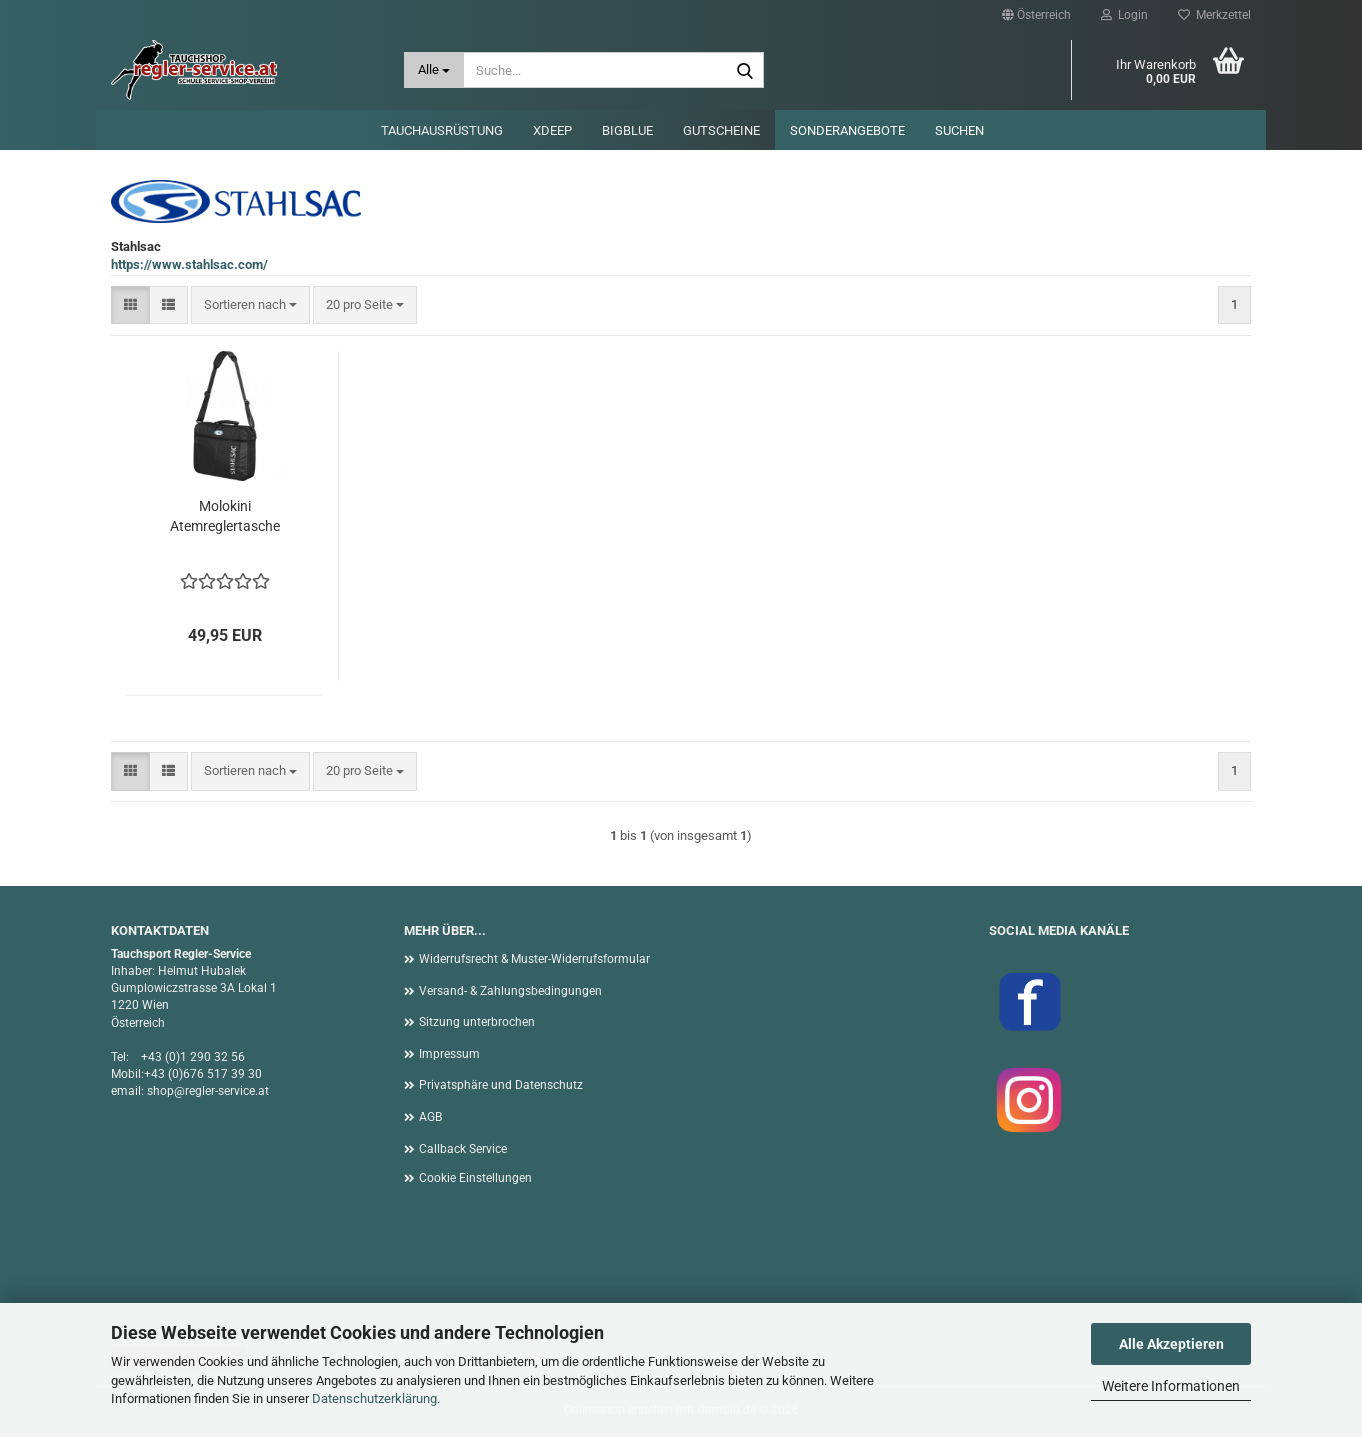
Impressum (449, 1054)
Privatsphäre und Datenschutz (501, 1085)
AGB (430, 1117)
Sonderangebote (847, 130)
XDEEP (552, 130)
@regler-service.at (221, 1091)
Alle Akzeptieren (1171, 1344)
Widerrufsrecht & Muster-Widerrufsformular (534, 959)
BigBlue (627, 130)
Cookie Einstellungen (475, 1178)
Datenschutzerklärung (374, 1398)
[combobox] (250, 305)
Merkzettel (1214, 15)
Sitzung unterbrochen (477, 1022)
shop (160, 1091)
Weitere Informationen (1171, 1386)
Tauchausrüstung (442, 130)
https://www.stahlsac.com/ (189, 264)
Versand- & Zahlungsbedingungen (510, 991)
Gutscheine (721, 130)
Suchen (959, 130)
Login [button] (1124, 15)
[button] (1036, 15)
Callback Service (463, 1149)
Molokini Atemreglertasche (225, 516)
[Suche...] (434, 70)
